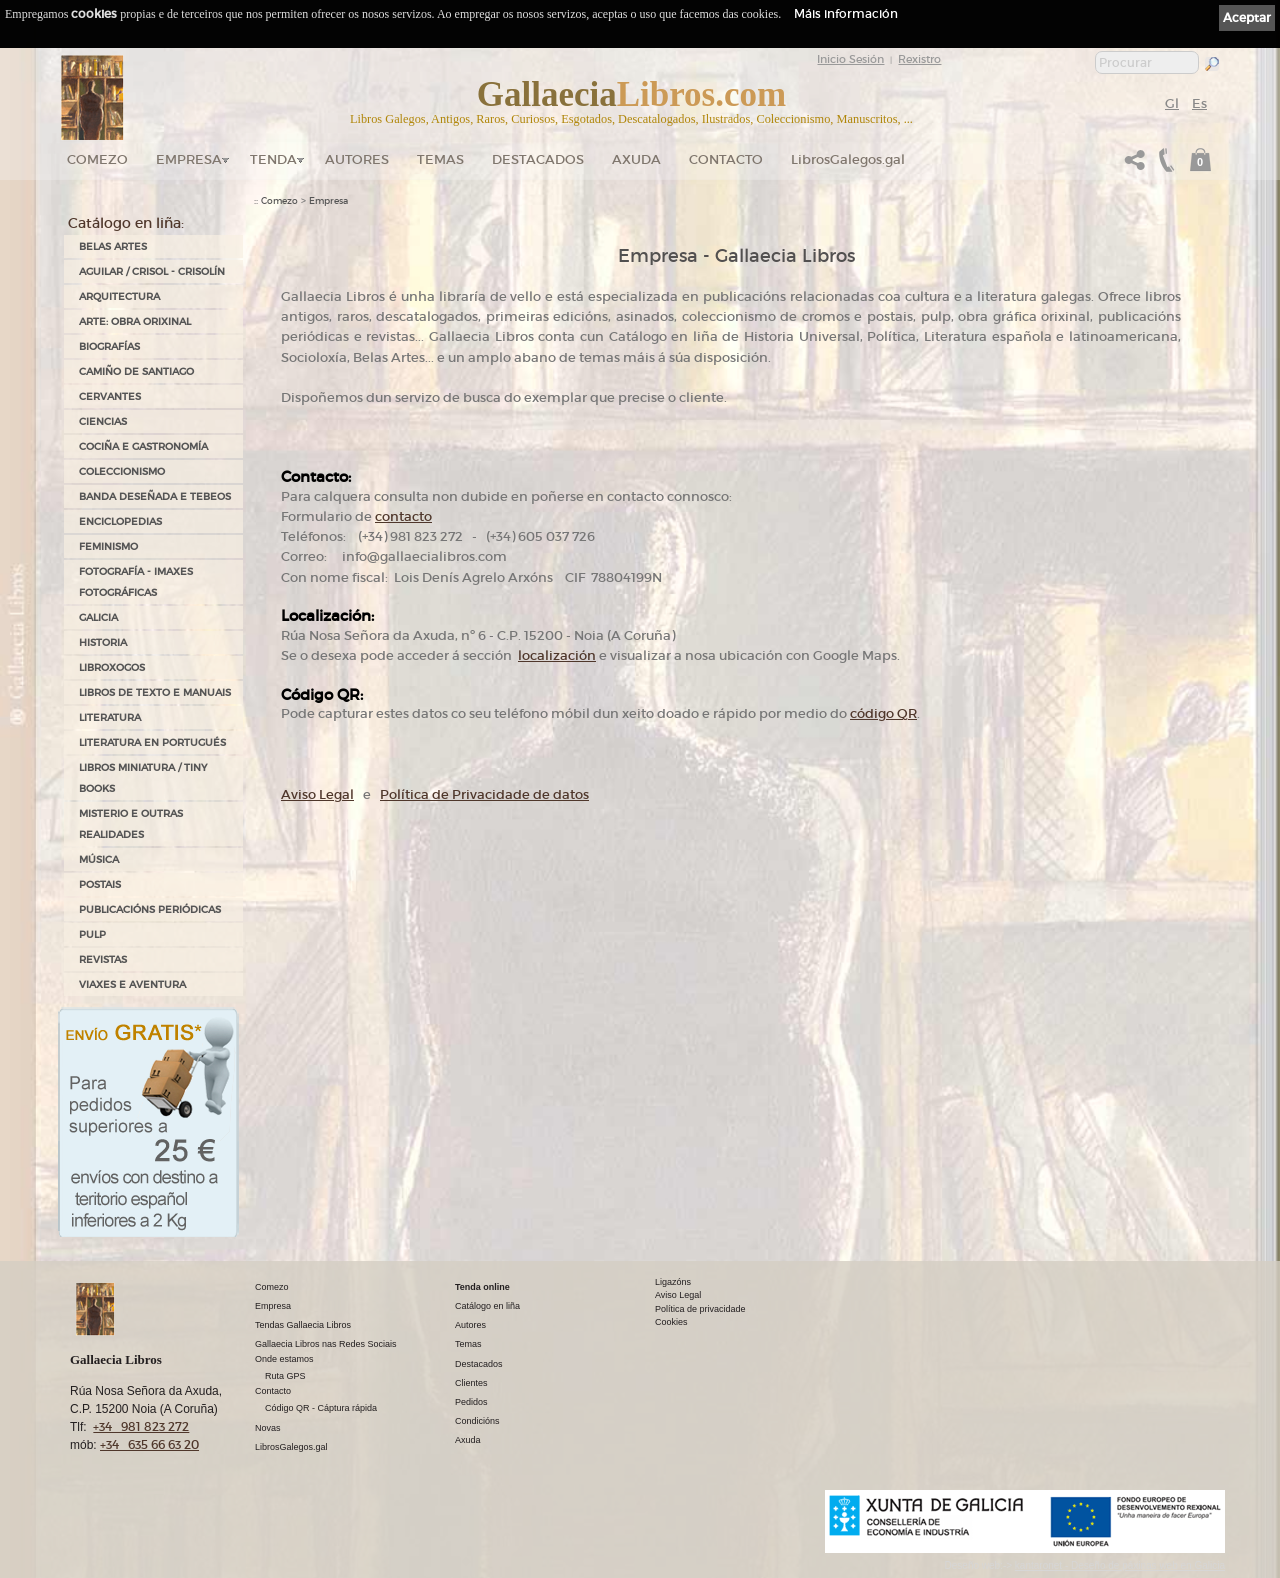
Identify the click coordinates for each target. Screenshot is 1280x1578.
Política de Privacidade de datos (484, 794)
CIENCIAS (103, 421)
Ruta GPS (285, 1376)
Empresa (189, 159)
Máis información (846, 13)
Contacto (726, 159)
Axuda (636, 159)
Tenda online (482, 1287)
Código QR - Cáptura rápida (321, 1408)
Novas (268, 1428)
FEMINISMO (108, 546)
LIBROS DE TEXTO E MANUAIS (155, 692)
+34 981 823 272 (141, 1426)
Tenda (273, 159)
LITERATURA (110, 717)
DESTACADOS (538, 159)
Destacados (479, 1364)
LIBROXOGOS (112, 667)
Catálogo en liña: (126, 223)
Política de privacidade (700, 1309)
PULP (92, 934)
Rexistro (919, 59)
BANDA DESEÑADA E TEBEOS (155, 496)
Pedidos (471, 1402)
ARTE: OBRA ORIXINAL (135, 321)
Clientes (471, 1383)
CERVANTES (110, 396)
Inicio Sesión (850, 59)
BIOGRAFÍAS (109, 346)
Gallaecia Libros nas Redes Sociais (326, 1344)
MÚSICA (99, 859)
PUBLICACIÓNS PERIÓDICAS (150, 909)
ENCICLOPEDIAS (120, 521)
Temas (440, 159)
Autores (357, 159)
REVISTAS (103, 959)
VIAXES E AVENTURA (132, 984)
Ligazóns (673, 1282)
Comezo (97, 159)
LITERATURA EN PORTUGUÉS (152, 742)
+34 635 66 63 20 (149, 1444)
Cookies (671, 1322)
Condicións (477, 1421)
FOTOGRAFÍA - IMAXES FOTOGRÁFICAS (136, 582)
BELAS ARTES (113, 246)
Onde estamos (284, 1359)
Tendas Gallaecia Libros (303, 1325)
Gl (1172, 103)
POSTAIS (100, 884)
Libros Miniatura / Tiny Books (143, 778)
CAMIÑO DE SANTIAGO (136, 371)
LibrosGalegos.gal (848, 159)
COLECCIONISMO (122, 471)
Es (1199, 103)
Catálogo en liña (487, 1306)
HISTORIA (103, 642)
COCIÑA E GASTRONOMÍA (143, 446)
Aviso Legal (317, 794)
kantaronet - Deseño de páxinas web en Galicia (1120, 1565)
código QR (883, 713)
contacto (403, 516)
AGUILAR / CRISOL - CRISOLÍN (152, 271)
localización (557, 655)
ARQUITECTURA (119, 296)
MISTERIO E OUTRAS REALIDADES (131, 824)
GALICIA (98, 617)
